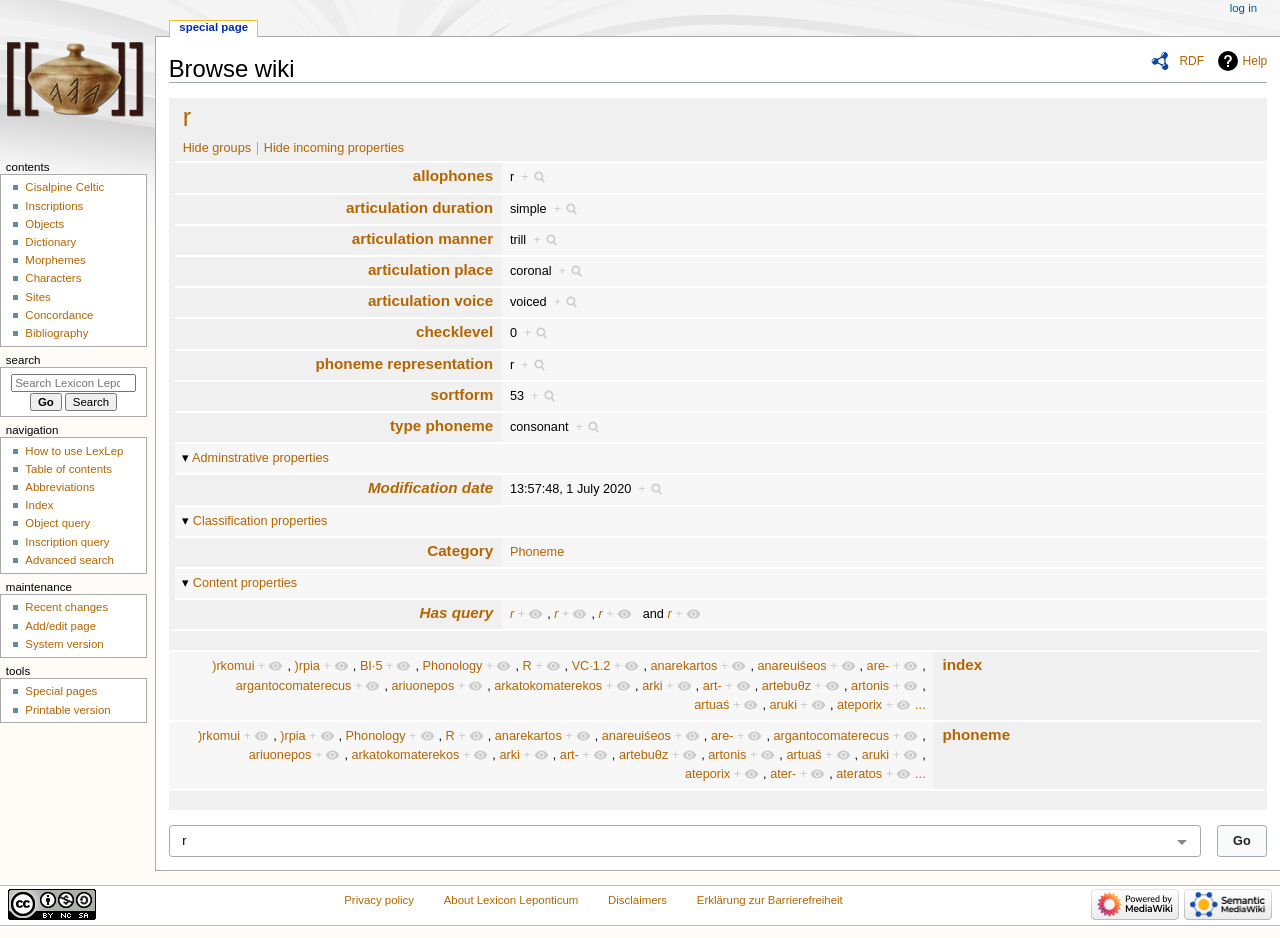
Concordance (59, 315)
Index (39, 505)
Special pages (61, 691)
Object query (57, 523)
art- (712, 686)
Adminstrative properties (260, 458)
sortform (462, 394)
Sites (37, 297)
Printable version (67, 710)
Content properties (245, 583)
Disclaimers (637, 900)
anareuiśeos (791, 666)
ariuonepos (422, 686)
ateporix (859, 705)
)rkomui (233, 666)
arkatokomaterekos (548, 686)
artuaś (711, 705)
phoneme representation (404, 363)
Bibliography (56, 333)
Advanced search (69, 560)
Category (460, 550)
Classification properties (260, 521)
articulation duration (419, 207)
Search (23, 360)
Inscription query (67, 542)
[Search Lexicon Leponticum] (73, 383)
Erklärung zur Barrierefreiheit (770, 900)
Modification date (430, 487)
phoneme (976, 734)
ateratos (859, 774)
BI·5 (371, 666)
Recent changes (66, 607)
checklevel (454, 331)
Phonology (452, 666)
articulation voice (430, 300)
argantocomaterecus (294, 686)
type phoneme (441, 425)
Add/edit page (60, 626)
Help (1255, 61)
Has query (457, 612)
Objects (44, 224)
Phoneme (537, 552)
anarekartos (683, 666)
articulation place (430, 269)
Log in (1243, 8)
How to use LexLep (74, 451)
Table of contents (68, 469)
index (962, 664)
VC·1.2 (591, 666)
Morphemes (55, 260)
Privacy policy (379, 900)
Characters (53, 278)
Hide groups (217, 148)
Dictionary (50, 242)
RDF (1191, 61)
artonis (870, 686)
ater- (783, 774)
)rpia (306, 666)
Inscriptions (54, 206)
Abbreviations (59, 487)
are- (878, 666)
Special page (213, 27)
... (920, 705)
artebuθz (786, 686)
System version (64, 644)
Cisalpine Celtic (64, 187)
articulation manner (422, 238)
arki (652, 686)
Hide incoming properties (334, 148)
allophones (453, 175)
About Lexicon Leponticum (511, 900)
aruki (783, 705)
